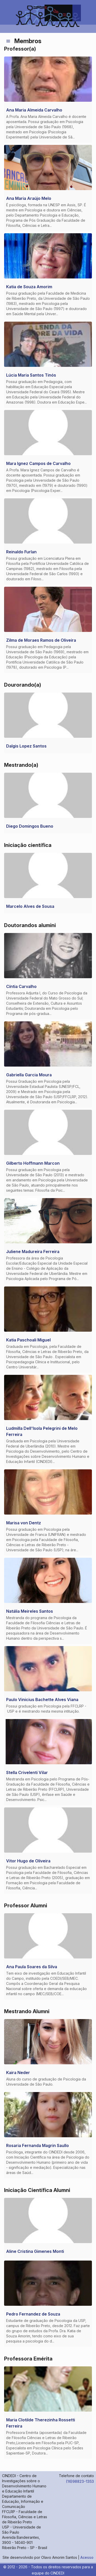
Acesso (86, 2557)
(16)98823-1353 (80, 2481)
